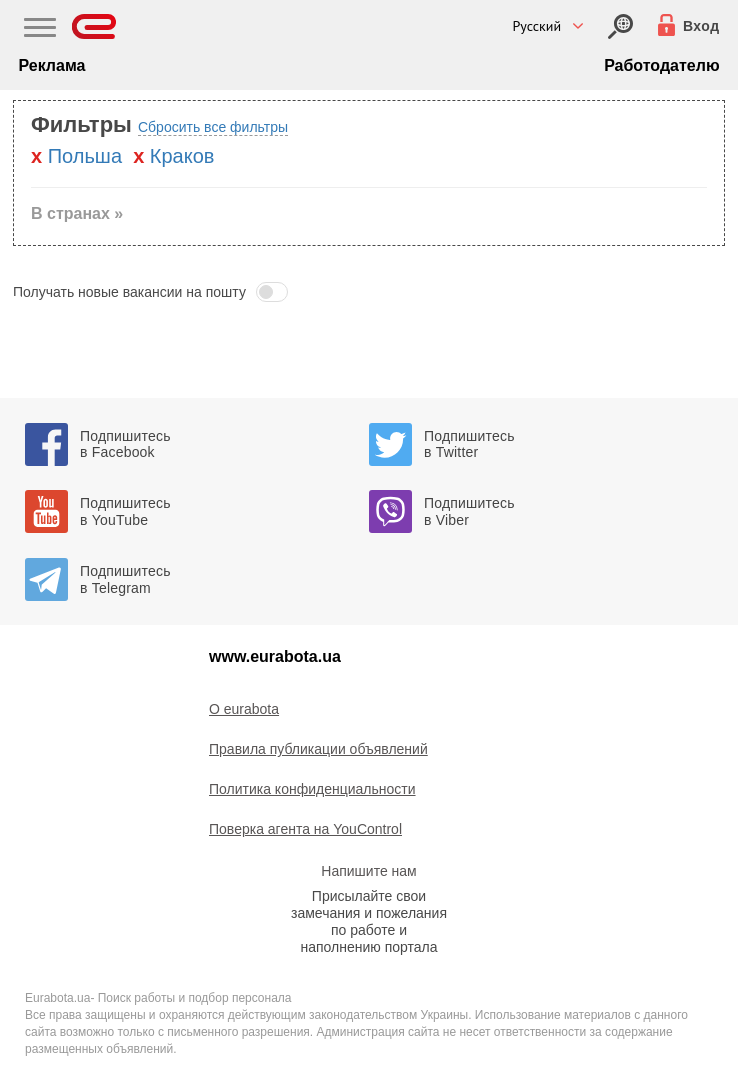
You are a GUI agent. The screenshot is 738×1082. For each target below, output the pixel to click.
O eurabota (244, 709)
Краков (182, 156)
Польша (85, 156)
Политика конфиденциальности (312, 789)
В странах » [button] (77, 213)
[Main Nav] (40, 30)
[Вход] (620, 26)
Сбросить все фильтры (213, 127)
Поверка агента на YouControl (305, 829)
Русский (536, 26)
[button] (369, 292)
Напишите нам (368, 871)
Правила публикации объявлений (318, 749)
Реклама (51, 65)
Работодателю (661, 65)
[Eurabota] (94, 26)
